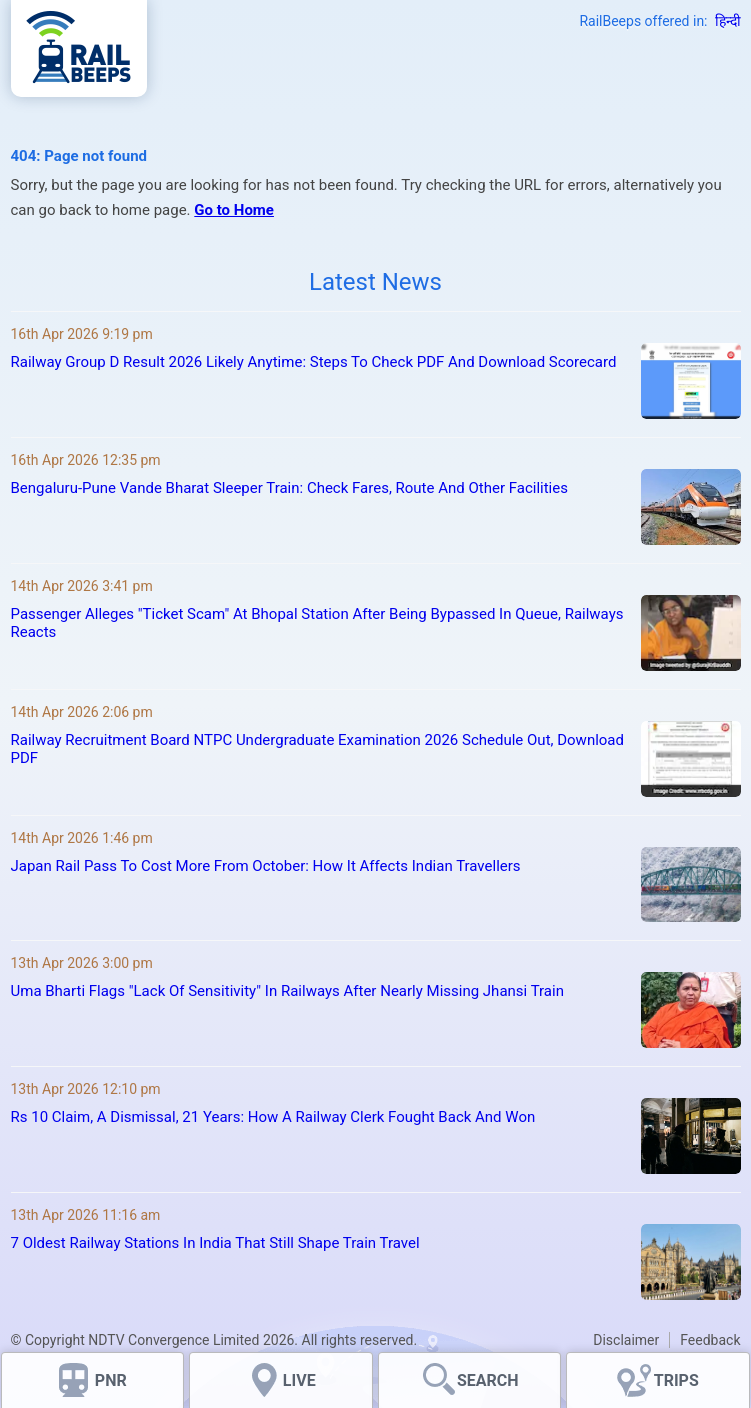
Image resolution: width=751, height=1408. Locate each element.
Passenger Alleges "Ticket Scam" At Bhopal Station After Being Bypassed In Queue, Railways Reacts (317, 623)
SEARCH (488, 1380)
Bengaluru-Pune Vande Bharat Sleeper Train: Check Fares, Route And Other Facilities (289, 488)
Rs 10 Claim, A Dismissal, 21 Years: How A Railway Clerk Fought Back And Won (273, 1117)
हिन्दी (728, 21)
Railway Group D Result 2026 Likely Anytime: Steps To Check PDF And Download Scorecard (314, 362)
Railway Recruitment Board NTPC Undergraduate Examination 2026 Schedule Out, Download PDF (317, 749)
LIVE (299, 1380)
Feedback (710, 1340)
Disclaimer (626, 1340)
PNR (111, 1380)
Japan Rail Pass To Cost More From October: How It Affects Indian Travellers (266, 866)
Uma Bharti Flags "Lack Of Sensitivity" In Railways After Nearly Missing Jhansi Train (287, 991)
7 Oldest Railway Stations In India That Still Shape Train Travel (215, 1243)
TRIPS (676, 1380)
